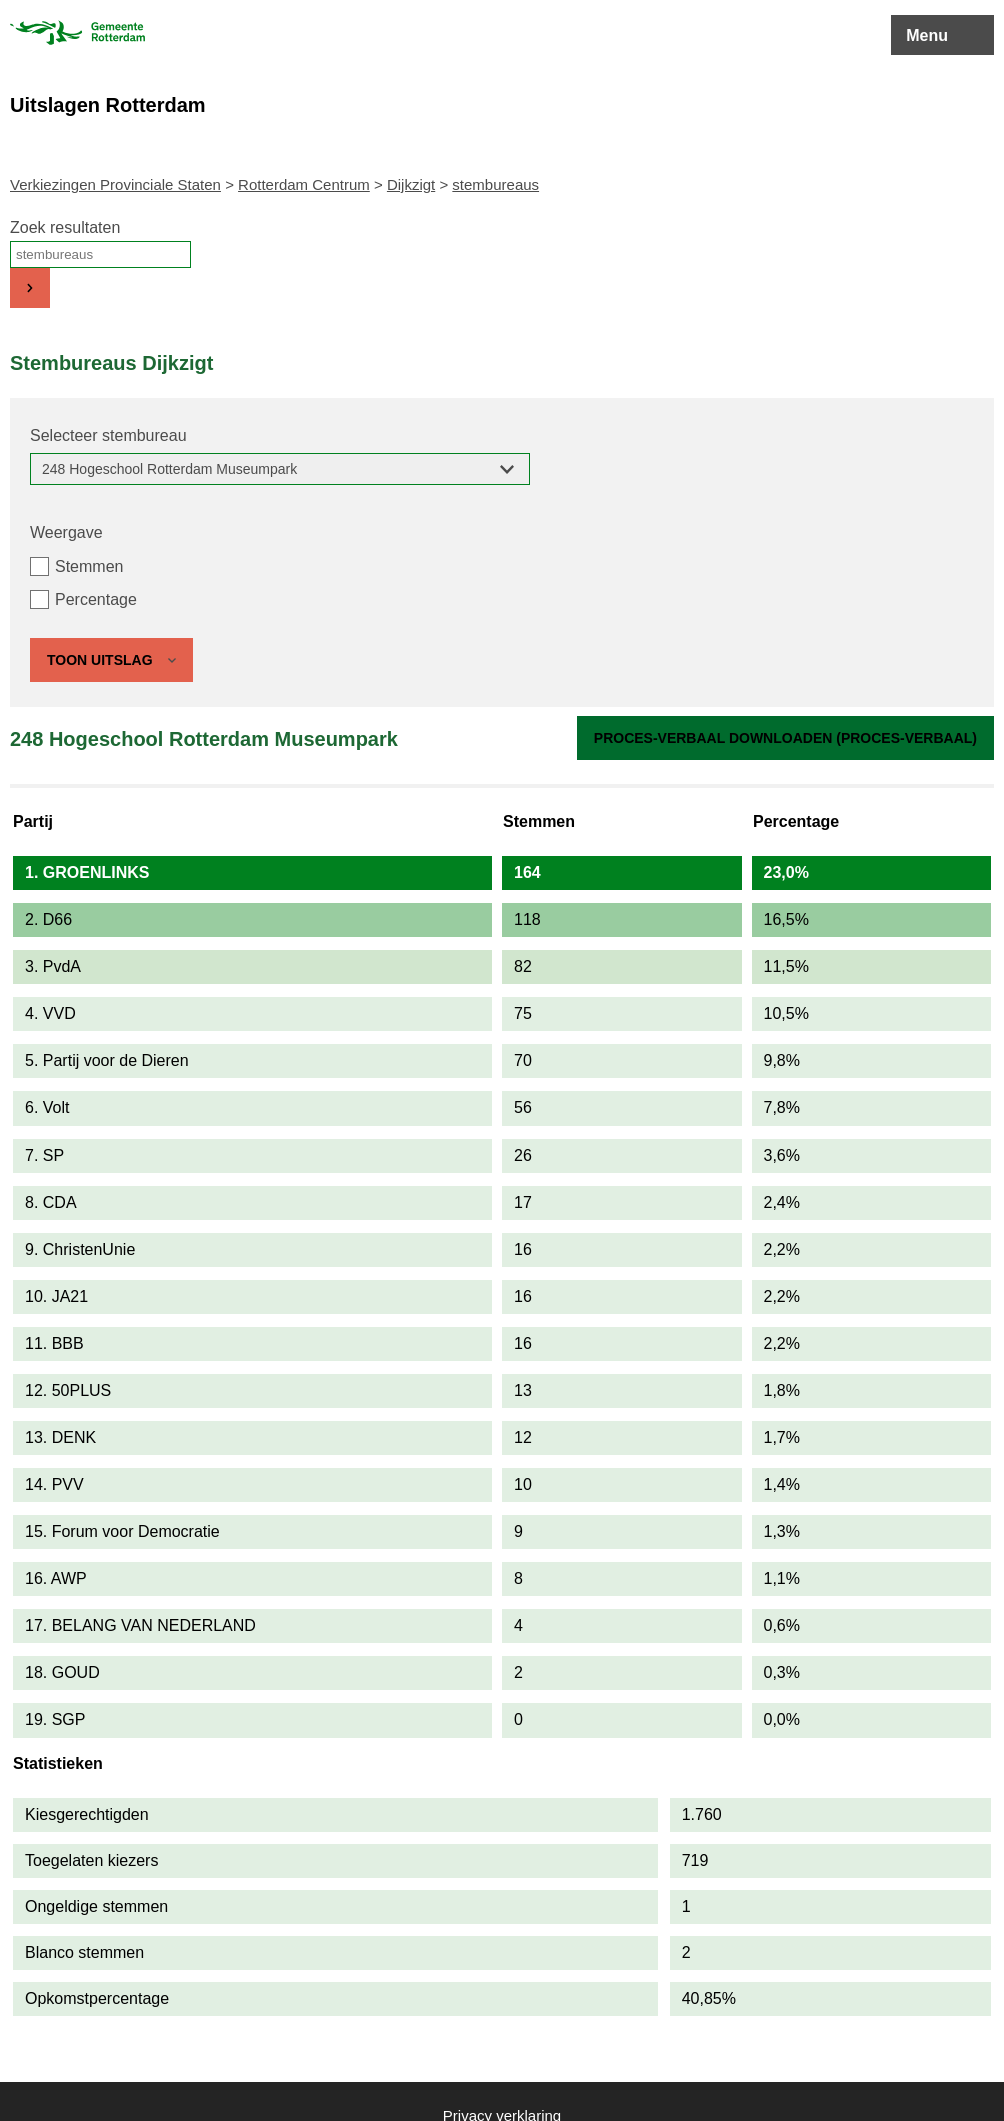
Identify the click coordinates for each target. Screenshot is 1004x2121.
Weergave (66, 532)
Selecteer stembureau (108, 435)
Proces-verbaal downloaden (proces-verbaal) (785, 738)
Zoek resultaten (65, 227)
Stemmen (89, 566)
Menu (927, 35)
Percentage (96, 599)
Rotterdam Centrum (304, 184)
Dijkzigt (411, 184)
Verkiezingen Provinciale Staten (115, 184)
